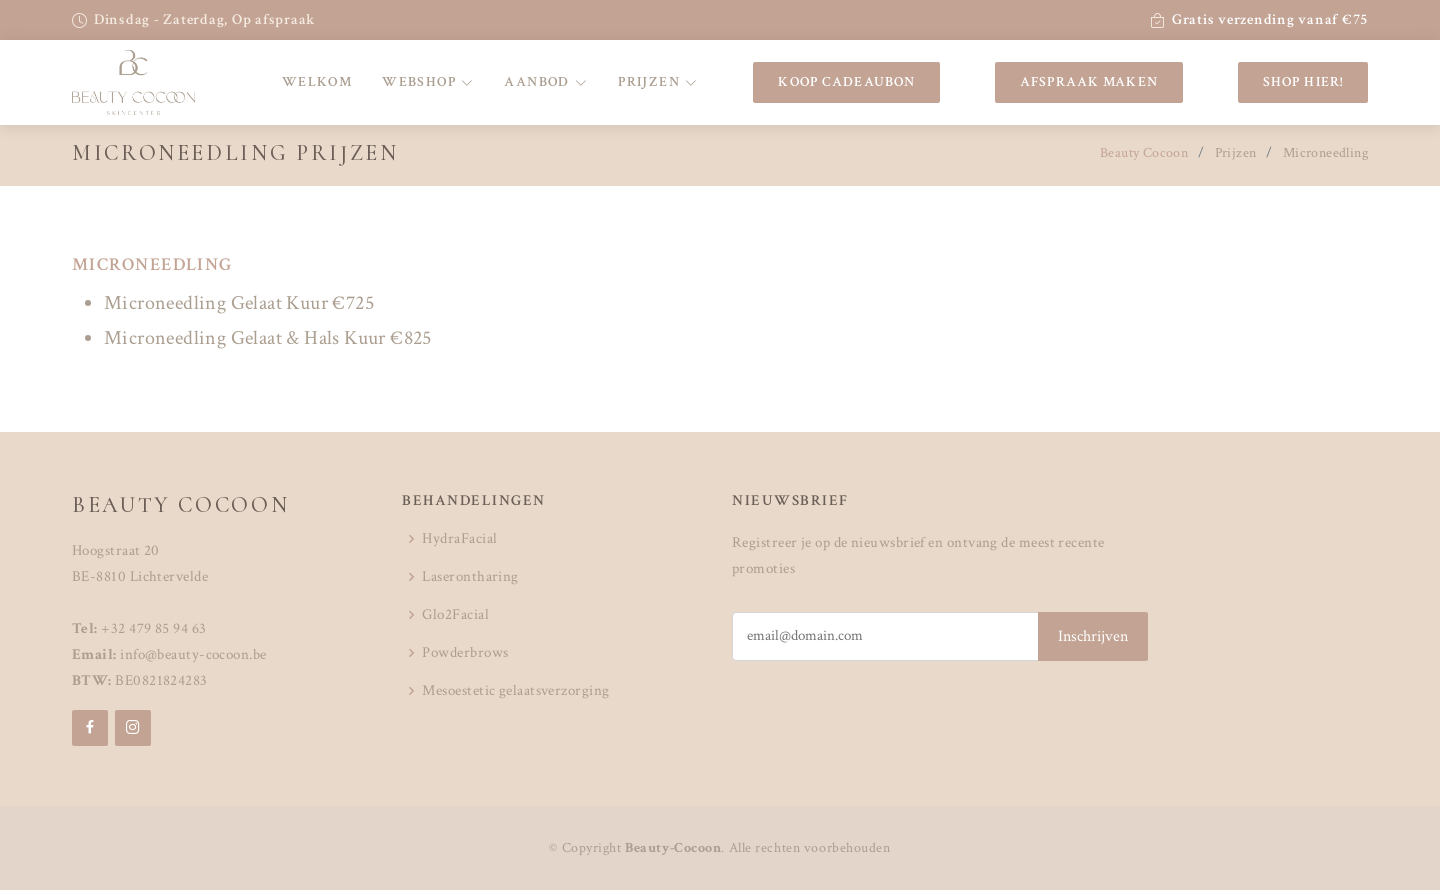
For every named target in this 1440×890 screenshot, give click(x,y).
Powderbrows (465, 652)
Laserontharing (470, 576)
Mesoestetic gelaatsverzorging (515, 690)
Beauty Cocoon (1144, 153)
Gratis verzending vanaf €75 (1270, 19)
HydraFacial (459, 538)
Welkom (317, 82)
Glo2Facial (455, 614)
